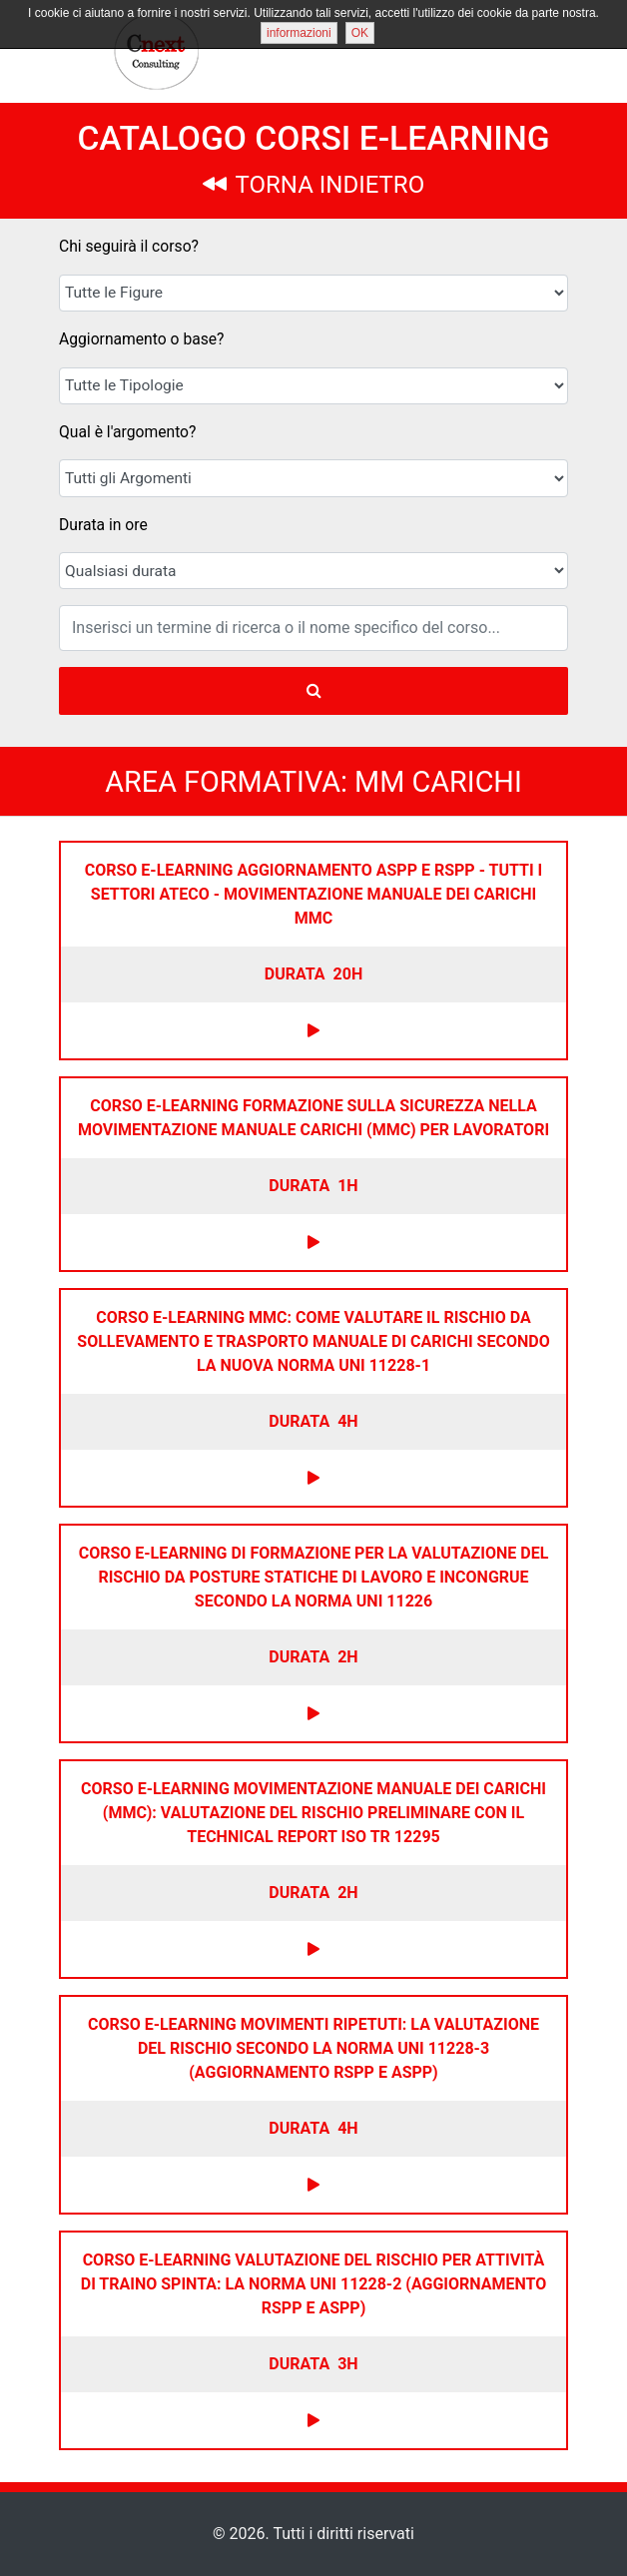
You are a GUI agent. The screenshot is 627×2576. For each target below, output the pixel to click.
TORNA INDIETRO (313, 185)
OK (359, 33)
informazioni (299, 33)
